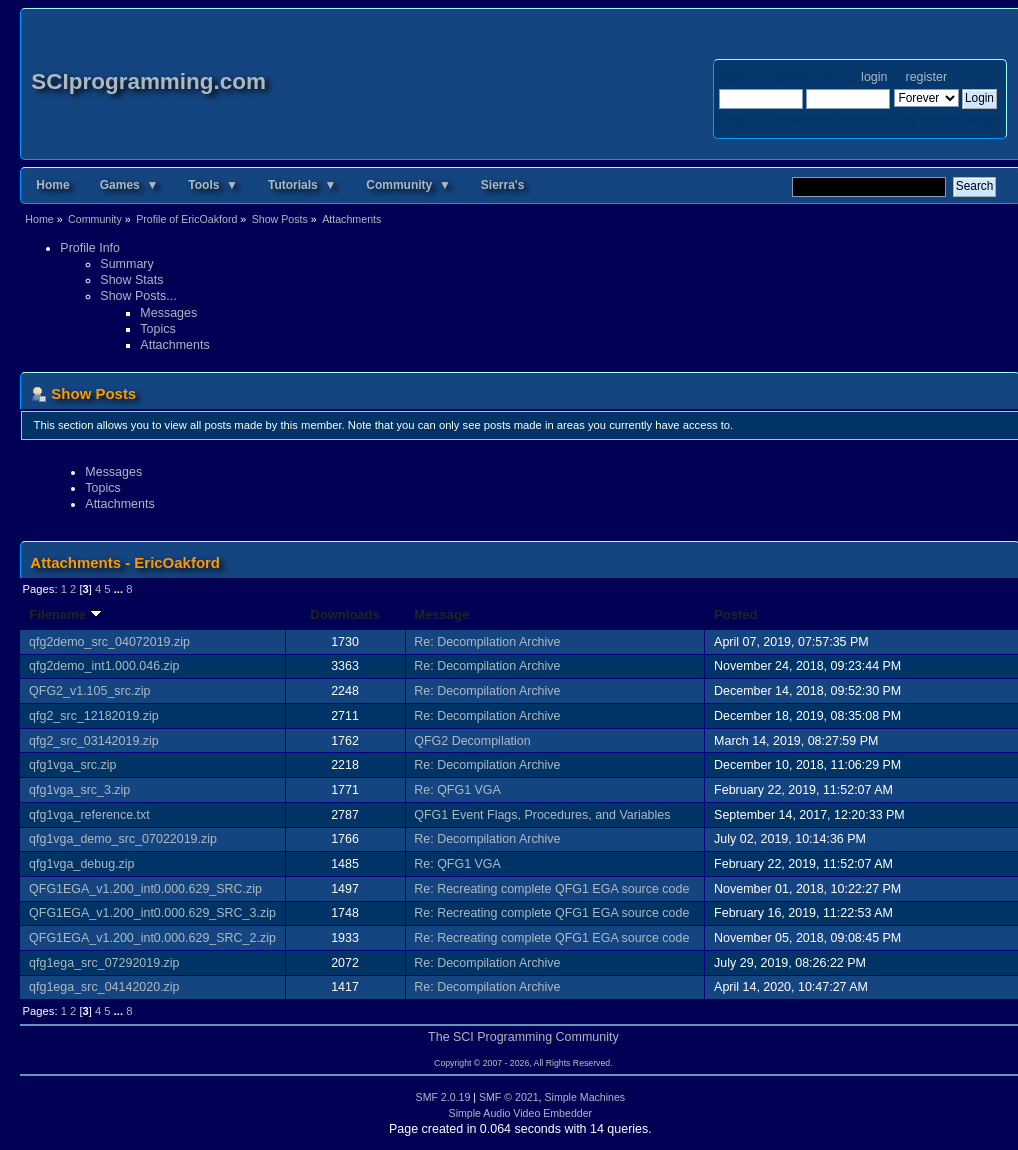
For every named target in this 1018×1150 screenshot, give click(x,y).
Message (441, 614)
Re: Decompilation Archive (487, 642)
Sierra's (503, 185)
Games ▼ (129, 185)
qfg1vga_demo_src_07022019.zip (123, 839)
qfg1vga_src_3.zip (79, 790)
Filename (65, 614)
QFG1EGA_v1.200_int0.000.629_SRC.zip (145, 889)
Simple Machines (584, 1097)
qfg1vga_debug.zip (81, 864)
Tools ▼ (213, 185)
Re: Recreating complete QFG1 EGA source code (551, 889)
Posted (735, 614)
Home (52, 185)
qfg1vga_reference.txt (89, 815)
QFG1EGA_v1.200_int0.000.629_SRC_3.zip (152, 913)
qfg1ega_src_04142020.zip (104, 987)
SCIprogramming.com (148, 81)
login (874, 77)
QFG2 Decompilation (472, 741)
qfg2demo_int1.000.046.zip (104, 666)
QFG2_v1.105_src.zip (89, 691)
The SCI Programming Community (523, 1037)
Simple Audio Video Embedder (521, 1113)
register (925, 77)
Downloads (345, 614)
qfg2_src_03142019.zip (94, 741)
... (120, 589)
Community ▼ (408, 185)
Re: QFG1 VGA (457, 790)
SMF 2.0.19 (443, 1097)
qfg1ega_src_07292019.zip (104, 963)
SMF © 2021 (509, 1097)
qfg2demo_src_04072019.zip (109, 642)
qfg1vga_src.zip (72, 765)
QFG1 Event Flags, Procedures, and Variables (542, 815)
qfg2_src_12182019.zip (94, 716)
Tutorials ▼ (302, 185)
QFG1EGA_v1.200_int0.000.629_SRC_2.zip (152, 938)
